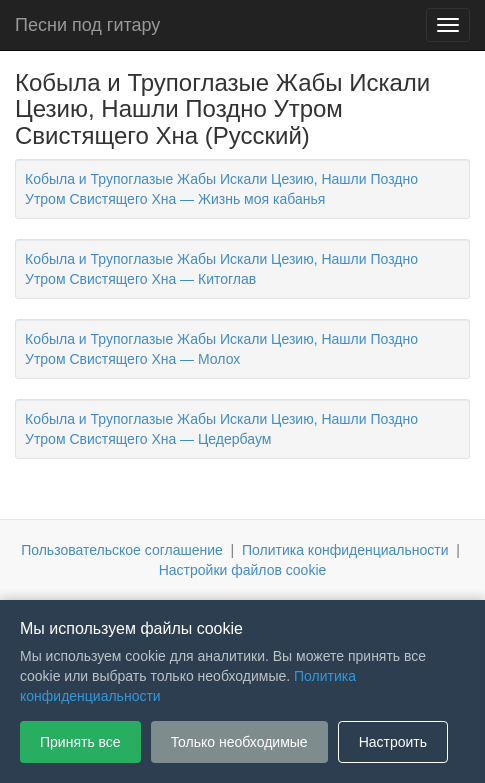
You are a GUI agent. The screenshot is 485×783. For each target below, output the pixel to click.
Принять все (80, 742)
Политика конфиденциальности (345, 550)
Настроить (393, 742)
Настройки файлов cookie (243, 570)
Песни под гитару (87, 25)
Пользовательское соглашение (122, 550)
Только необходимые (239, 742)
